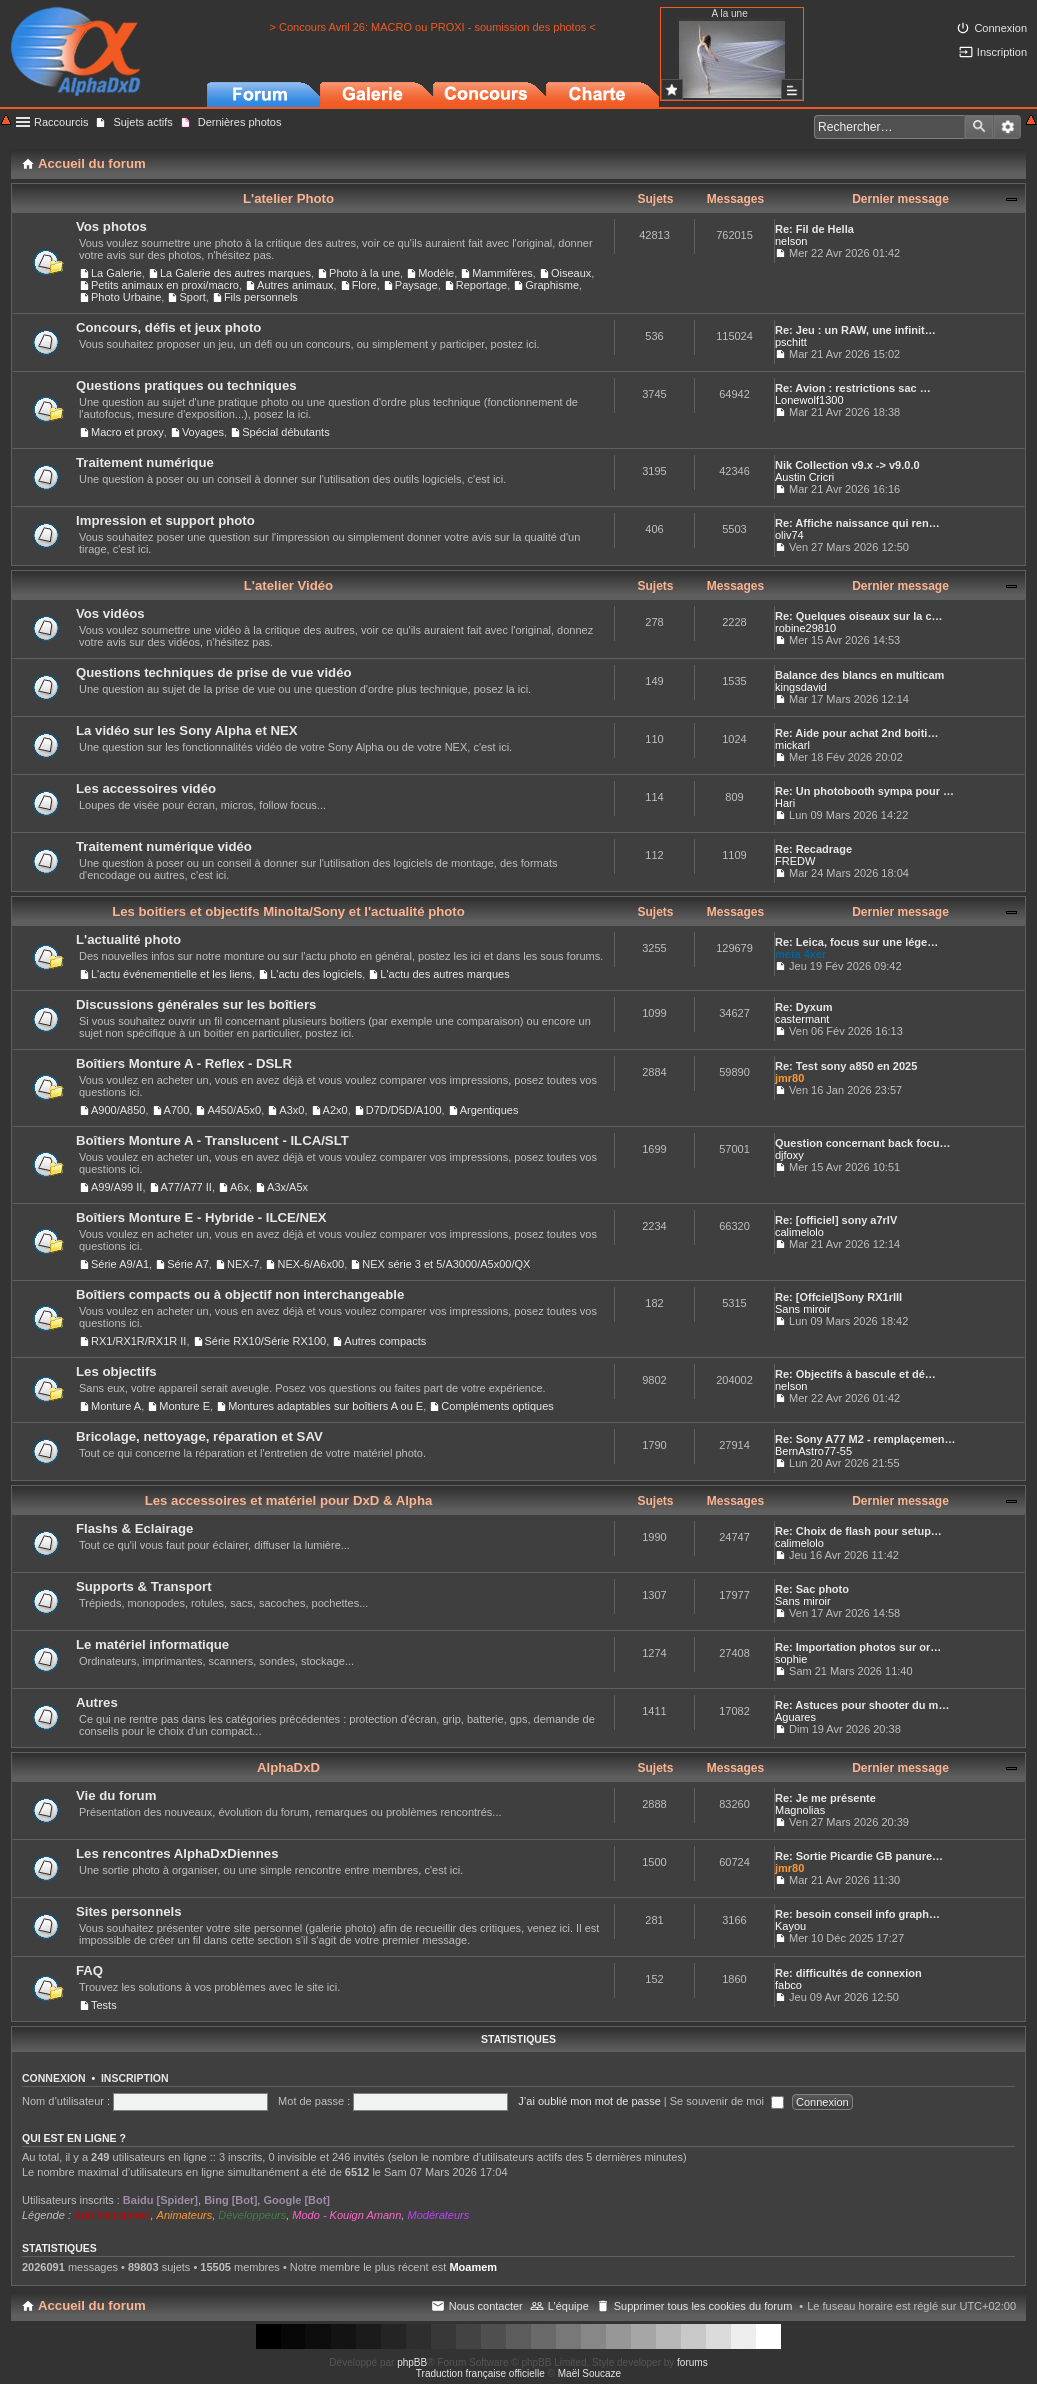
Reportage (481, 285)
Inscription (135, 2078)
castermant (802, 1019)
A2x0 (335, 1110)
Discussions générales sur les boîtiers (196, 1004)
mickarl (792, 745)
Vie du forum (116, 1795)
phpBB (412, 2362)
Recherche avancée (1007, 127)
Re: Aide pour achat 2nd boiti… (856, 733)
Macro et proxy (127, 432)
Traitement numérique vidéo (164, 846)
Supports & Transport (144, 1586)
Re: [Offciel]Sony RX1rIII (838, 1297)
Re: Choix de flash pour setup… (858, 1531)
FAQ (89, 1970)
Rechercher (979, 127)
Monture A (116, 1406)
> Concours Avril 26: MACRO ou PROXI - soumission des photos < (433, 27)
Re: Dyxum (803, 1007)
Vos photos (111, 226)
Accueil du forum (92, 2305)
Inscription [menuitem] (1002, 52)
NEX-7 (243, 1264)
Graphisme (552, 285)
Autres (97, 1702)
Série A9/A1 (120, 1264)
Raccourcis (61, 122)
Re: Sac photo (812, 1589)
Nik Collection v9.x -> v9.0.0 (847, 465)
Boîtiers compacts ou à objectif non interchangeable (240, 1294)
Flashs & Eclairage (134, 1528)
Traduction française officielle (480, 2373)
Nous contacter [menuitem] (486, 2306)
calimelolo (799, 1232)
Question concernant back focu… (862, 1143)
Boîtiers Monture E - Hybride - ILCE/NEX (201, 1217)
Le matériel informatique (152, 1644)
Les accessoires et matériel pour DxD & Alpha (289, 1500)
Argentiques (489, 1110)
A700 (177, 1110)
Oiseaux (571, 273)
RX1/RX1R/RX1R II (138, 1341)
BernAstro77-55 (813, 1451)
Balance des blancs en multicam (859, 675)
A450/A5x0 (234, 1110)
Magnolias (800, 1810)
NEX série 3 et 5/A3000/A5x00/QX (446, 1264)
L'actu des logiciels (316, 974)
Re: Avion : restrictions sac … (853, 388)
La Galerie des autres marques (235, 273)
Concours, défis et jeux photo (168, 327)
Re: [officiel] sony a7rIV (836, 1220)
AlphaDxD (288, 1767)
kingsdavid (801, 687)
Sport (192, 297)
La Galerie (116, 273)
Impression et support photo (165, 520)
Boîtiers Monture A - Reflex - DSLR (184, 1063)
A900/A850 (118, 1110)
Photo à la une (364, 273)
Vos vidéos (110, 613)
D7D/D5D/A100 (404, 1110)
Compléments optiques (497, 1406)
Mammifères (502, 273)
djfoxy (789, 1155)
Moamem (473, 2267)
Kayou (790, 1926)
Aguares (795, 1717)
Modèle (436, 273)
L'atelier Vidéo (288, 585)
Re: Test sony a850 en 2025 (846, 1066)
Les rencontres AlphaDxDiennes (177, 1853)
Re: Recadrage (813, 849)
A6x (239, 1187)
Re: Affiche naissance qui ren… (857, 523)
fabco (788, 1985)
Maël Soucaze (589, 2373)
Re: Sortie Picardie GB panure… (859, 1856)
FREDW (795, 861)
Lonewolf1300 (809, 400)
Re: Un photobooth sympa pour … (864, 791)
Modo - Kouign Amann (346, 2215)
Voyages (203, 432)
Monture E (184, 1406)
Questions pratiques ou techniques (186, 385)
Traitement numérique (145, 462)
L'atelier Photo (288, 198)
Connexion (54, 2078)
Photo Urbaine (126, 297)
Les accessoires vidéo (146, 788)
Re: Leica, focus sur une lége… (856, 942)
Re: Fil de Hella (814, 229)
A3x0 (291, 1110)
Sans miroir (803, 1309)
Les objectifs (116, 1371)
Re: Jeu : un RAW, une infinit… (855, 330)
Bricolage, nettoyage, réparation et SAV (199, 1436)
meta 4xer (800, 954)
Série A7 (188, 1264)
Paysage (416, 285)
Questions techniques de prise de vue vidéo (214, 672)
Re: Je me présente (825, 1798)
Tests (104, 2005)
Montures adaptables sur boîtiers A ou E (325, 1406)
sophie (791, 1659)
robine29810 (805, 628)
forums (692, 2362)
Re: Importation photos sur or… (858, 1647)
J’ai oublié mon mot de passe (589, 2101)
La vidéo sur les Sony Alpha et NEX (187, 730)
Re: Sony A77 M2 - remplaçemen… (865, 1439)
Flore (364, 285)
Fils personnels (261, 297)
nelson (791, 241)
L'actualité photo (128, 939)
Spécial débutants (285, 432)
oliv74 (789, 535)
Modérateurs (438, 2215)
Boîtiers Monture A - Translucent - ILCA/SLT (212, 1140)
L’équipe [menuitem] (568, 2306)
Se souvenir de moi (727, 2101)
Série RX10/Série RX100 (266, 1341)
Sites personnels (129, 1911)
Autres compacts (385, 1341)
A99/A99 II (116, 1187)
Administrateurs (112, 2215)
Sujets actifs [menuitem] (142, 122)
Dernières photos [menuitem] (240, 122)
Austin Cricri (804, 477)
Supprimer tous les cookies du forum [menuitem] (703, 2306)
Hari (785, 803)
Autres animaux (295, 285)
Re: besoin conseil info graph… (857, 1914)
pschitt (791, 342)
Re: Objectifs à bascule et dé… (855, 1374)
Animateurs (185, 2215)
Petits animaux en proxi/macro (165, 285)
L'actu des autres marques (444, 974)
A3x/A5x (287, 1187)
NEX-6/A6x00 (310, 1264)
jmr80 (789, 1078)
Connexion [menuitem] (1000, 28)
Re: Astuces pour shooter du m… (862, 1705)
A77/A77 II (186, 1187)
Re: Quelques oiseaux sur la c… (859, 616)
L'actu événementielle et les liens (171, 974)
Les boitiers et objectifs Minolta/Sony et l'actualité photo (288, 911)
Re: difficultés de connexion (848, 1973)
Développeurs (252, 2215)
